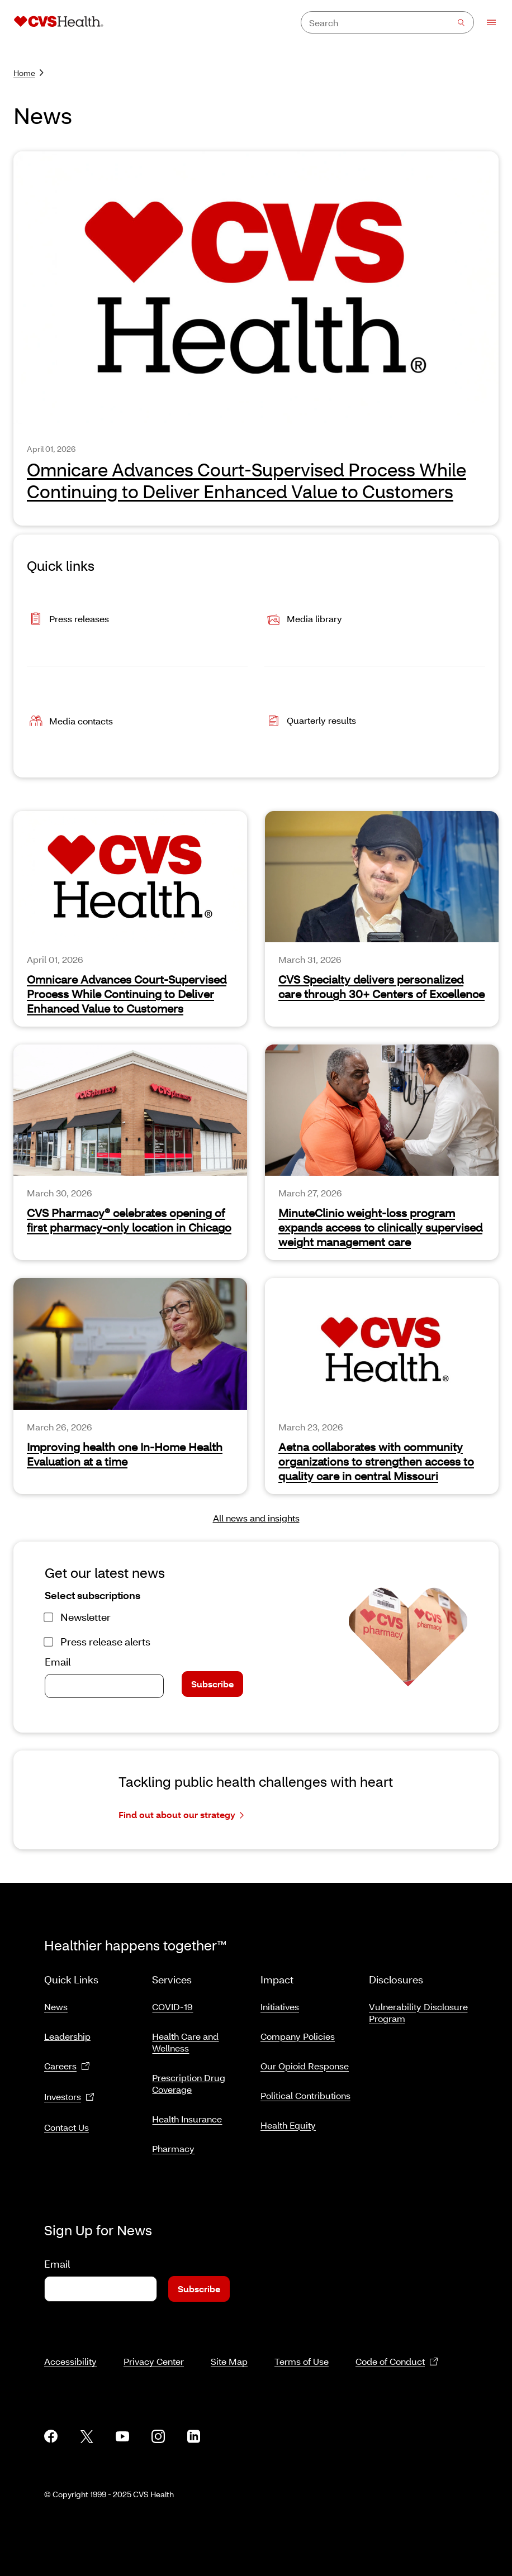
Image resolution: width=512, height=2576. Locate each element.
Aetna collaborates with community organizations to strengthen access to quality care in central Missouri (376, 1461)
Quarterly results (310, 722)
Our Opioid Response (304, 2061)
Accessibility (70, 2348)
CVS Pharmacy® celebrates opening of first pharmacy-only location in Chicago (129, 1219)
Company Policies (297, 2032)
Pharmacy (173, 2144)
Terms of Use (301, 2348)
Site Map (229, 2348)
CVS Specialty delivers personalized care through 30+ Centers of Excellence (381, 986)
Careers (67, 2061)
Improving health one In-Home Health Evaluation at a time (124, 1453)
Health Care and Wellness (185, 2037)
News (56, 2002)
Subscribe (212, 1684)
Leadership (67, 2032)
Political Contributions (305, 2091)
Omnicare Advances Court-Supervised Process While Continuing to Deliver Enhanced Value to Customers (246, 480)
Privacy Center (154, 2348)
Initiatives (279, 2002)
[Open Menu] (486, 22)
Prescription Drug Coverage (188, 2079)
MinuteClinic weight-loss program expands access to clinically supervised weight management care (380, 1227)
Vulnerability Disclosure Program (418, 2008)
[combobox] (387, 22)
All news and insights (256, 1518)
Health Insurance (187, 2114)
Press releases (68, 619)
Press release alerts (105, 1641)
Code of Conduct (396, 2348)
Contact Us (66, 2123)
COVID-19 (172, 2002)
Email (57, 1661)
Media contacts (70, 722)
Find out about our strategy (181, 1815)
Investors (69, 2092)
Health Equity (288, 2120)
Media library (303, 620)
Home (28, 73)
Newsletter (85, 1617)
